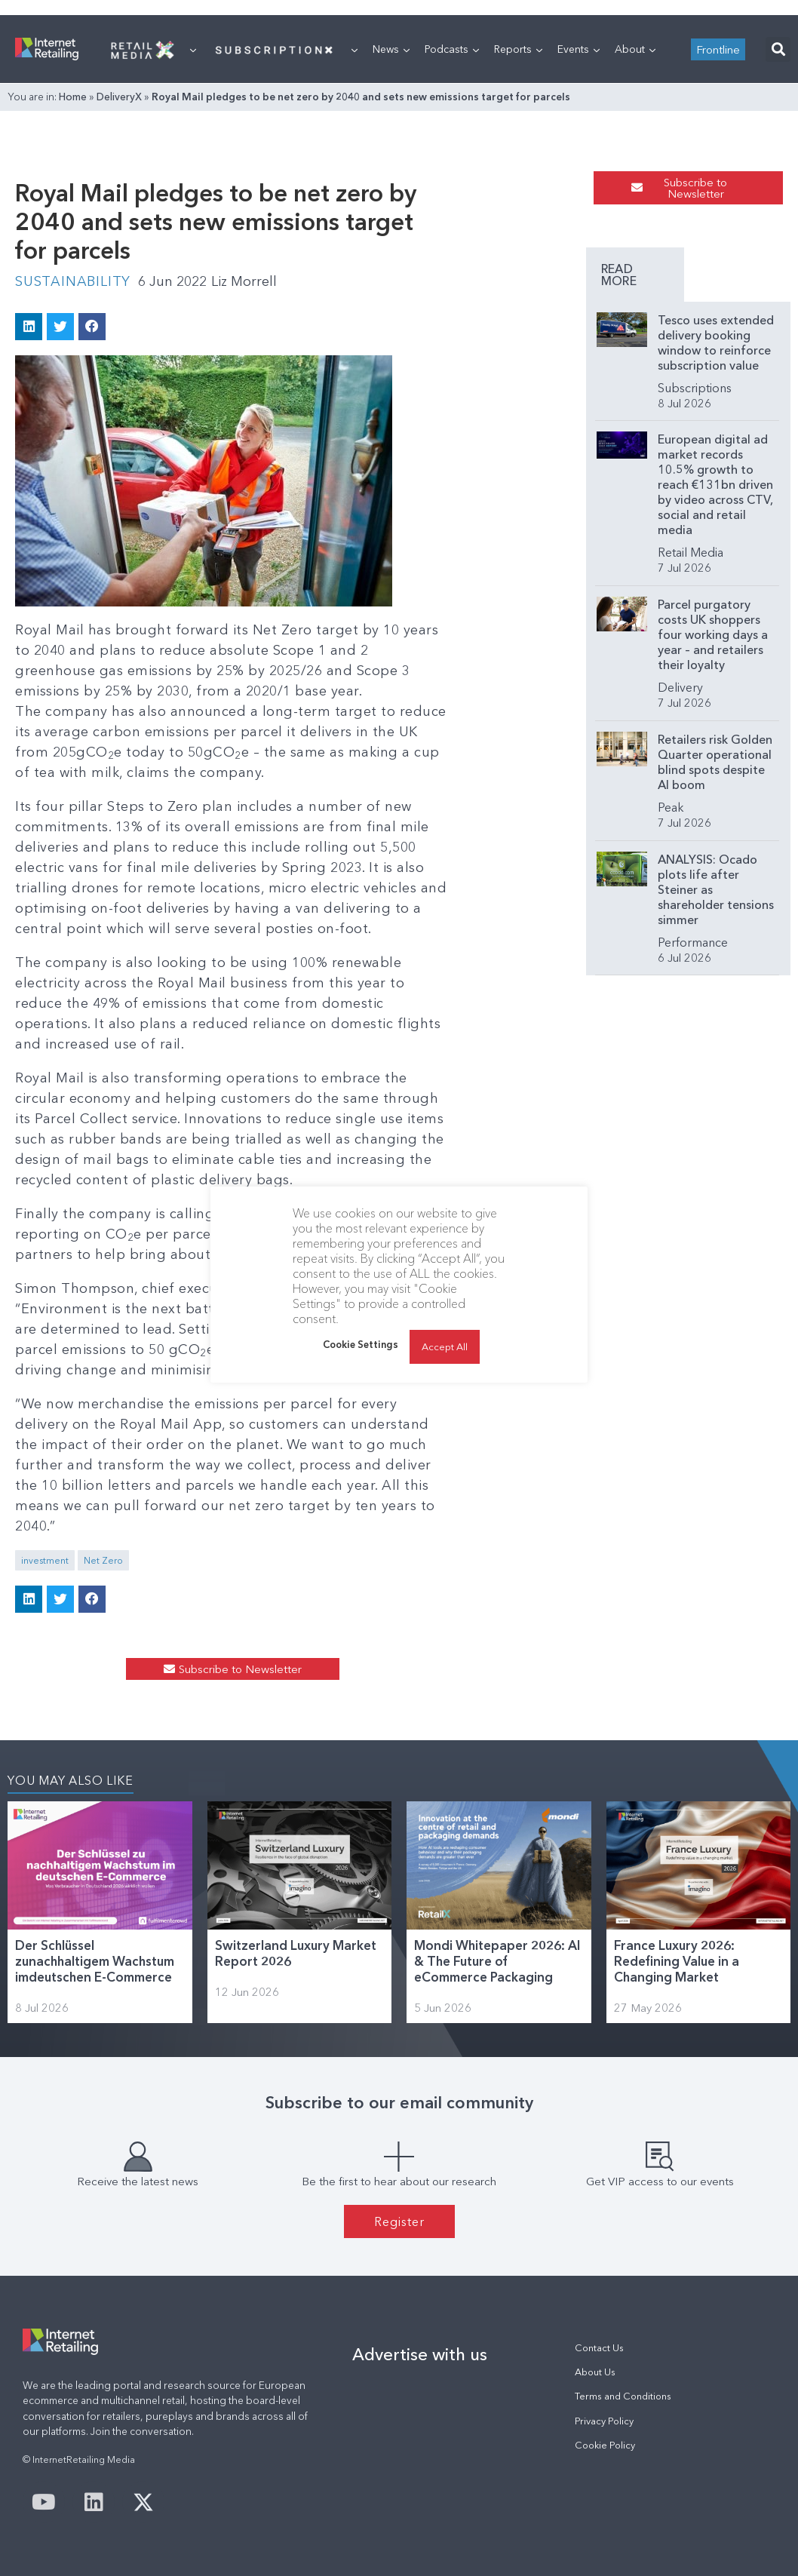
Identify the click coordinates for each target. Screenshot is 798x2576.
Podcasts (452, 49)
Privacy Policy (604, 2421)
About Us (595, 2372)
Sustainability (72, 281)
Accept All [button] (445, 1346)
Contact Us (599, 2347)
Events (578, 49)
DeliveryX (119, 97)
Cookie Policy (605, 2445)
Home (73, 97)
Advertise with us (419, 2354)
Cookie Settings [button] (360, 1344)
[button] (778, 49)
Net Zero (103, 1560)
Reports (518, 49)
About (635, 49)
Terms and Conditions (623, 2396)
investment (45, 1560)
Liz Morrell (244, 281)
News (391, 49)
